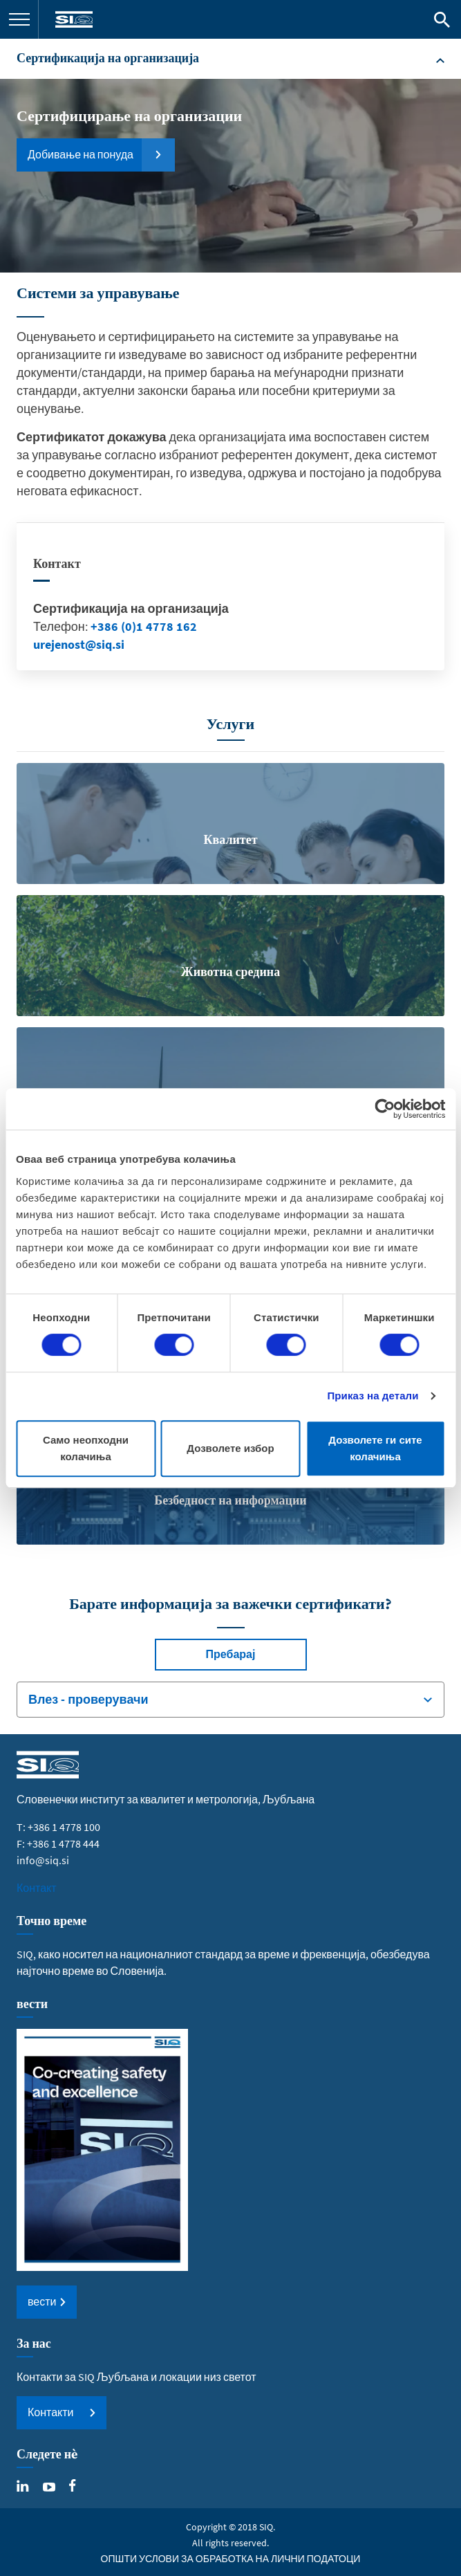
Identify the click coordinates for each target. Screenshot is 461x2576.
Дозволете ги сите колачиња (375, 1448)
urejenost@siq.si (78, 644)
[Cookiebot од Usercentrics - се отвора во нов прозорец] (384, 1108)
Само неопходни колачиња (86, 1448)
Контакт (37, 1888)
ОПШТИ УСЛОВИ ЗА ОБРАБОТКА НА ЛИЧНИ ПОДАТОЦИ (231, 2558)
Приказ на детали (372, 1395)
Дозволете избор (230, 1448)
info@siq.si (43, 1860)
